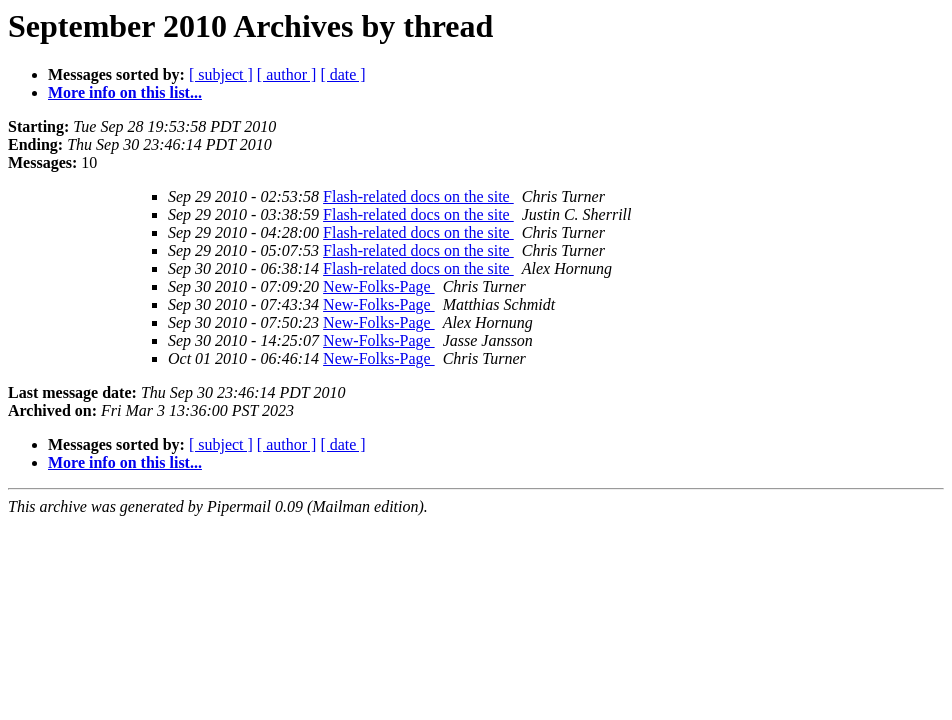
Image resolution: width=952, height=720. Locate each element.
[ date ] (342, 74)
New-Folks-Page (379, 286)
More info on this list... (125, 92)
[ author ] (287, 74)
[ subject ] (221, 74)
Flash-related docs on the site (418, 196)
